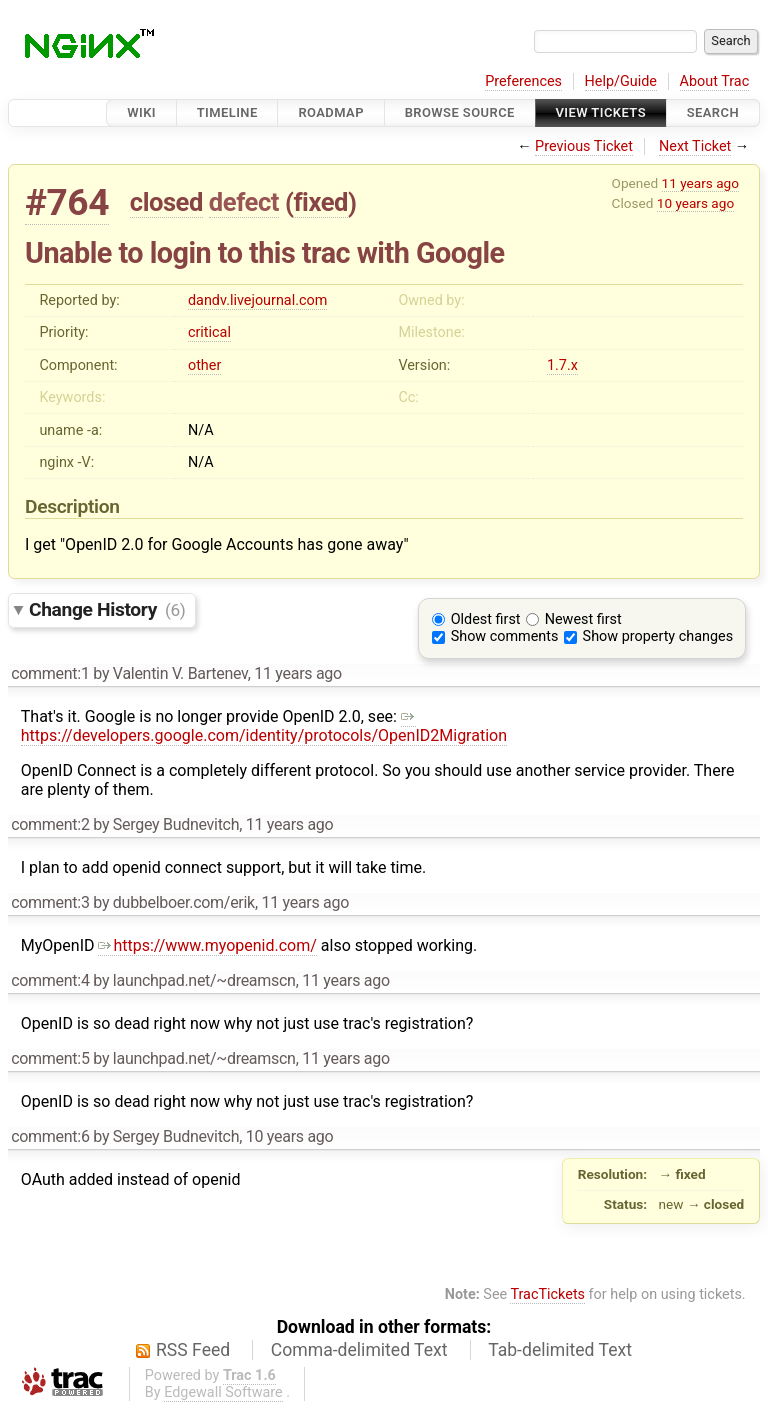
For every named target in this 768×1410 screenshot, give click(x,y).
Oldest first (486, 619)
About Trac (715, 81)
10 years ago (695, 203)
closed (166, 202)
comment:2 (50, 824)
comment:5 (50, 1058)
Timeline (227, 112)
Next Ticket (695, 146)
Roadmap (331, 112)
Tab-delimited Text (560, 1350)
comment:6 (50, 1136)
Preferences (523, 81)
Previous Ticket (584, 146)
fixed (320, 202)
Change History (107, 609)
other (204, 365)
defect (244, 202)
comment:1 (50, 673)
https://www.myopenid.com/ (207, 945)
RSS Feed (193, 1350)
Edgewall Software (223, 1392)
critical (209, 332)
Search (713, 112)
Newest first (583, 619)
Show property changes (658, 636)
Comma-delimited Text (359, 1350)
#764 (67, 202)
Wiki (141, 112)
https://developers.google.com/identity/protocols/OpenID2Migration (264, 726)
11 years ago (700, 183)
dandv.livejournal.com (257, 300)
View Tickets (601, 112)
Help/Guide (621, 81)
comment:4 (50, 980)
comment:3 (50, 902)
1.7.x (562, 365)
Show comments (505, 636)
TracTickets (547, 1294)
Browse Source (460, 112)
